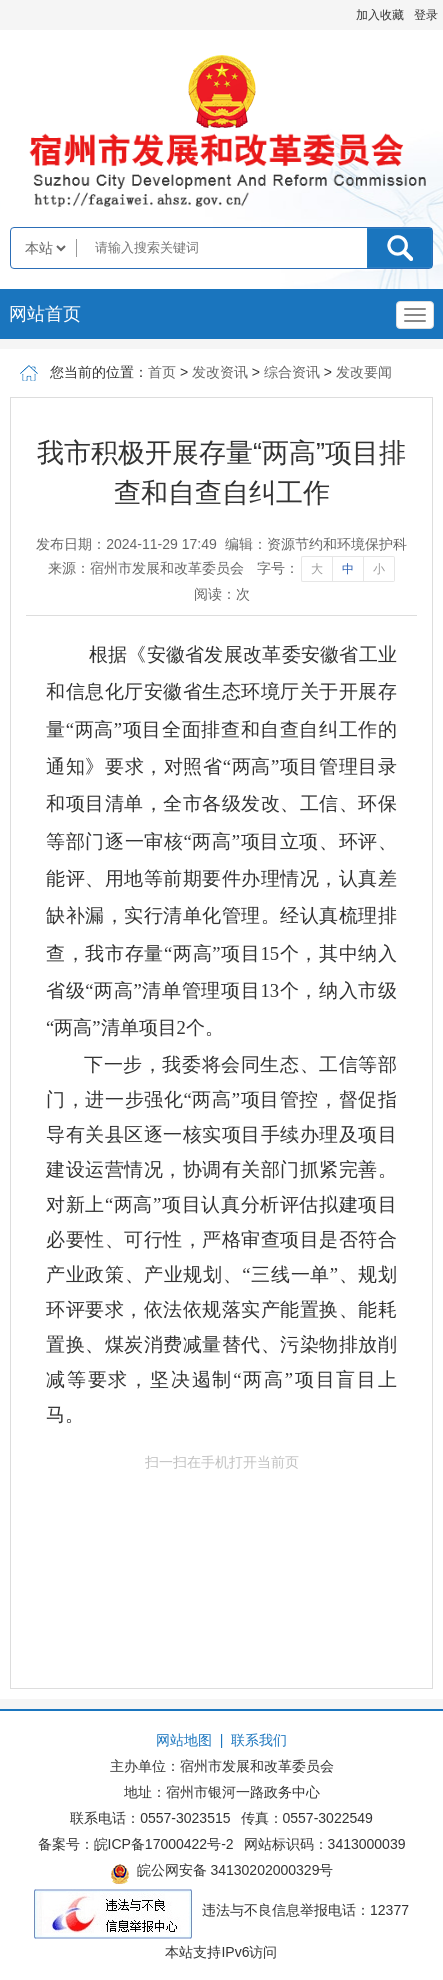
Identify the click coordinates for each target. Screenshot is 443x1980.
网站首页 (45, 314)
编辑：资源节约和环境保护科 (316, 544)
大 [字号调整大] (317, 569)
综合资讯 (292, 372)
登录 (426, 15)
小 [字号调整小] (379, 569)
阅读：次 (222, 594)
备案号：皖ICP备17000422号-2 (136, 1844)
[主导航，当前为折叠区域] (415, 315)
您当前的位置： (99, 372)
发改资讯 (220, 372)
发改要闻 (364, 372)
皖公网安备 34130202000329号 (222, 1873)
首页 (162, 372)
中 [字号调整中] (348, 569)
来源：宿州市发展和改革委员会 (146, 568)
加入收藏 (380, 15)
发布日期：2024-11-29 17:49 (126, 544)
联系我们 (259, 1740)
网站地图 (184, 1740)
